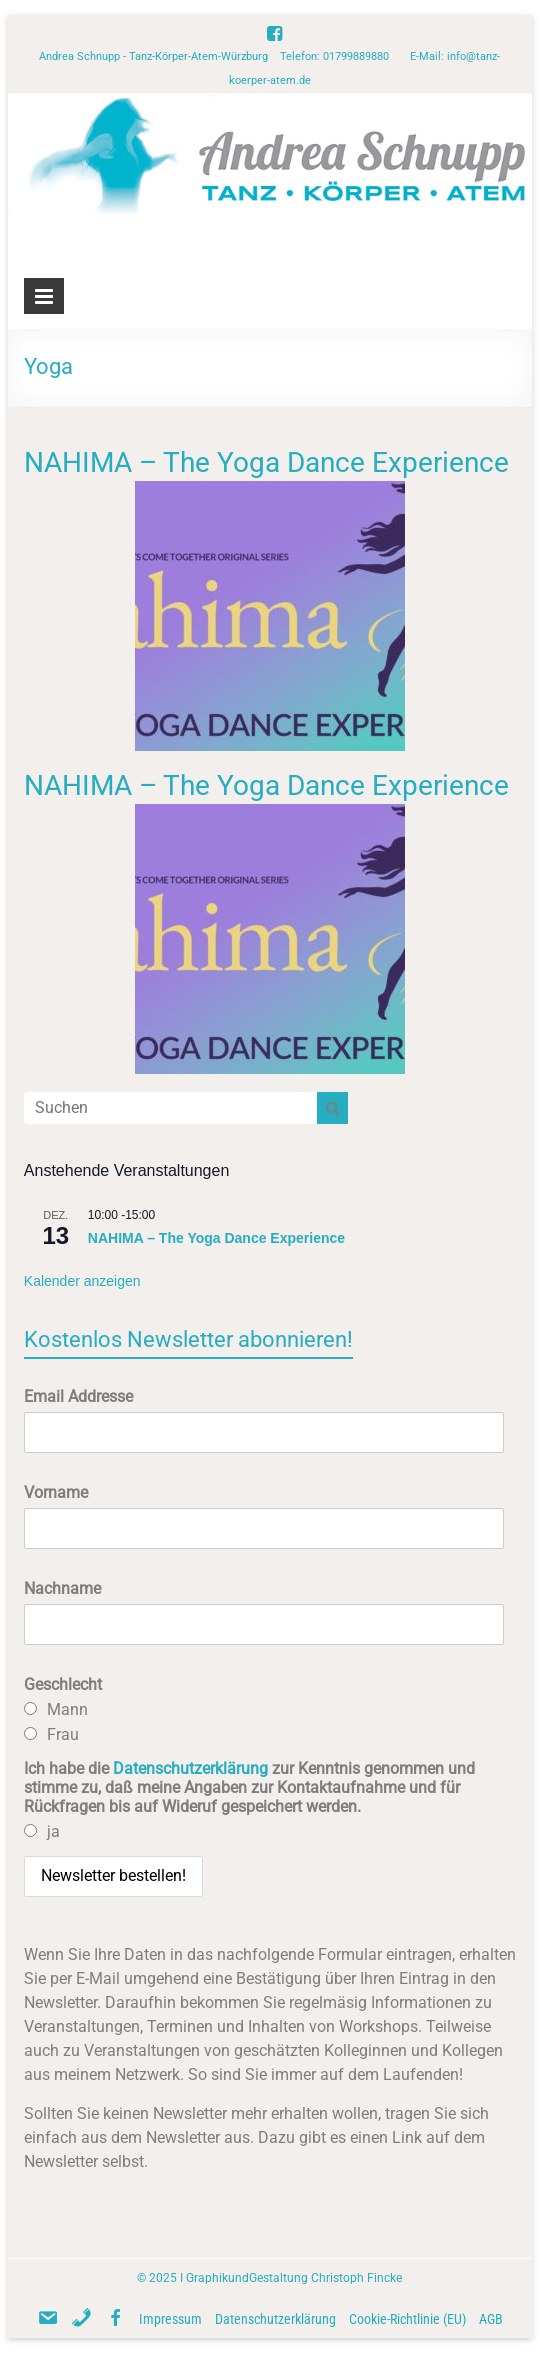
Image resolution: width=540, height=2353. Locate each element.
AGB (491, 2319)
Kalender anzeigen (82, 1281)
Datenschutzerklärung (190, 1768)
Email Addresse (78, 1396)
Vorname (56, 1492)
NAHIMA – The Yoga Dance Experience (266, 462)
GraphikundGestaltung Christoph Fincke (294, 2278)
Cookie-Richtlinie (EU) (407, 2319)
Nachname (62, 1588)
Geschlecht (63, 1684)
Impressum (170, 2319)
